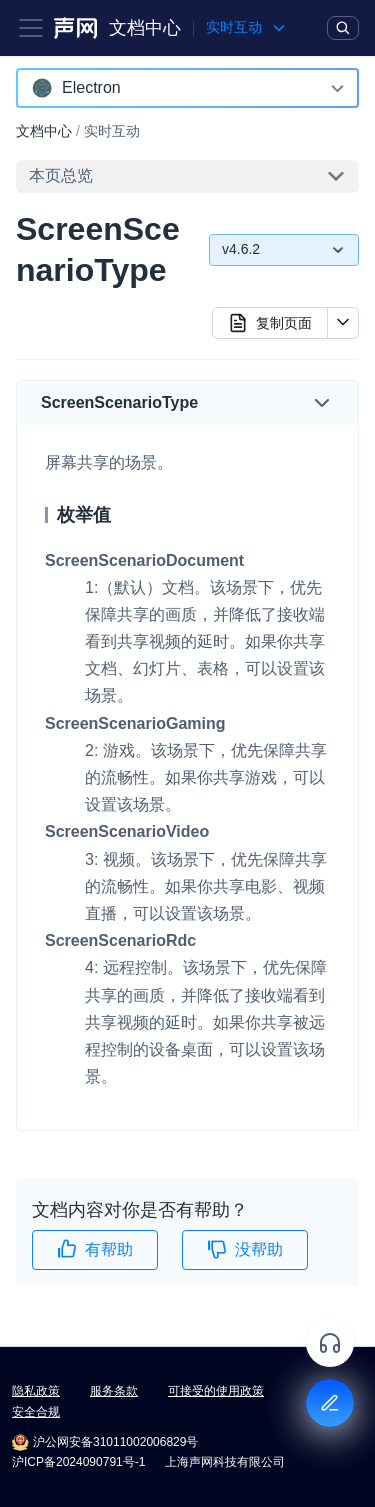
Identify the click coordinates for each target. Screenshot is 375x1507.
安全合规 (36, 1412)
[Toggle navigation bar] (31, 28)
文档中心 (145, 28)
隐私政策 (36, 1391)
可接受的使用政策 (216, 1391)
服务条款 (114, 1391)
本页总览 (61, 175)
